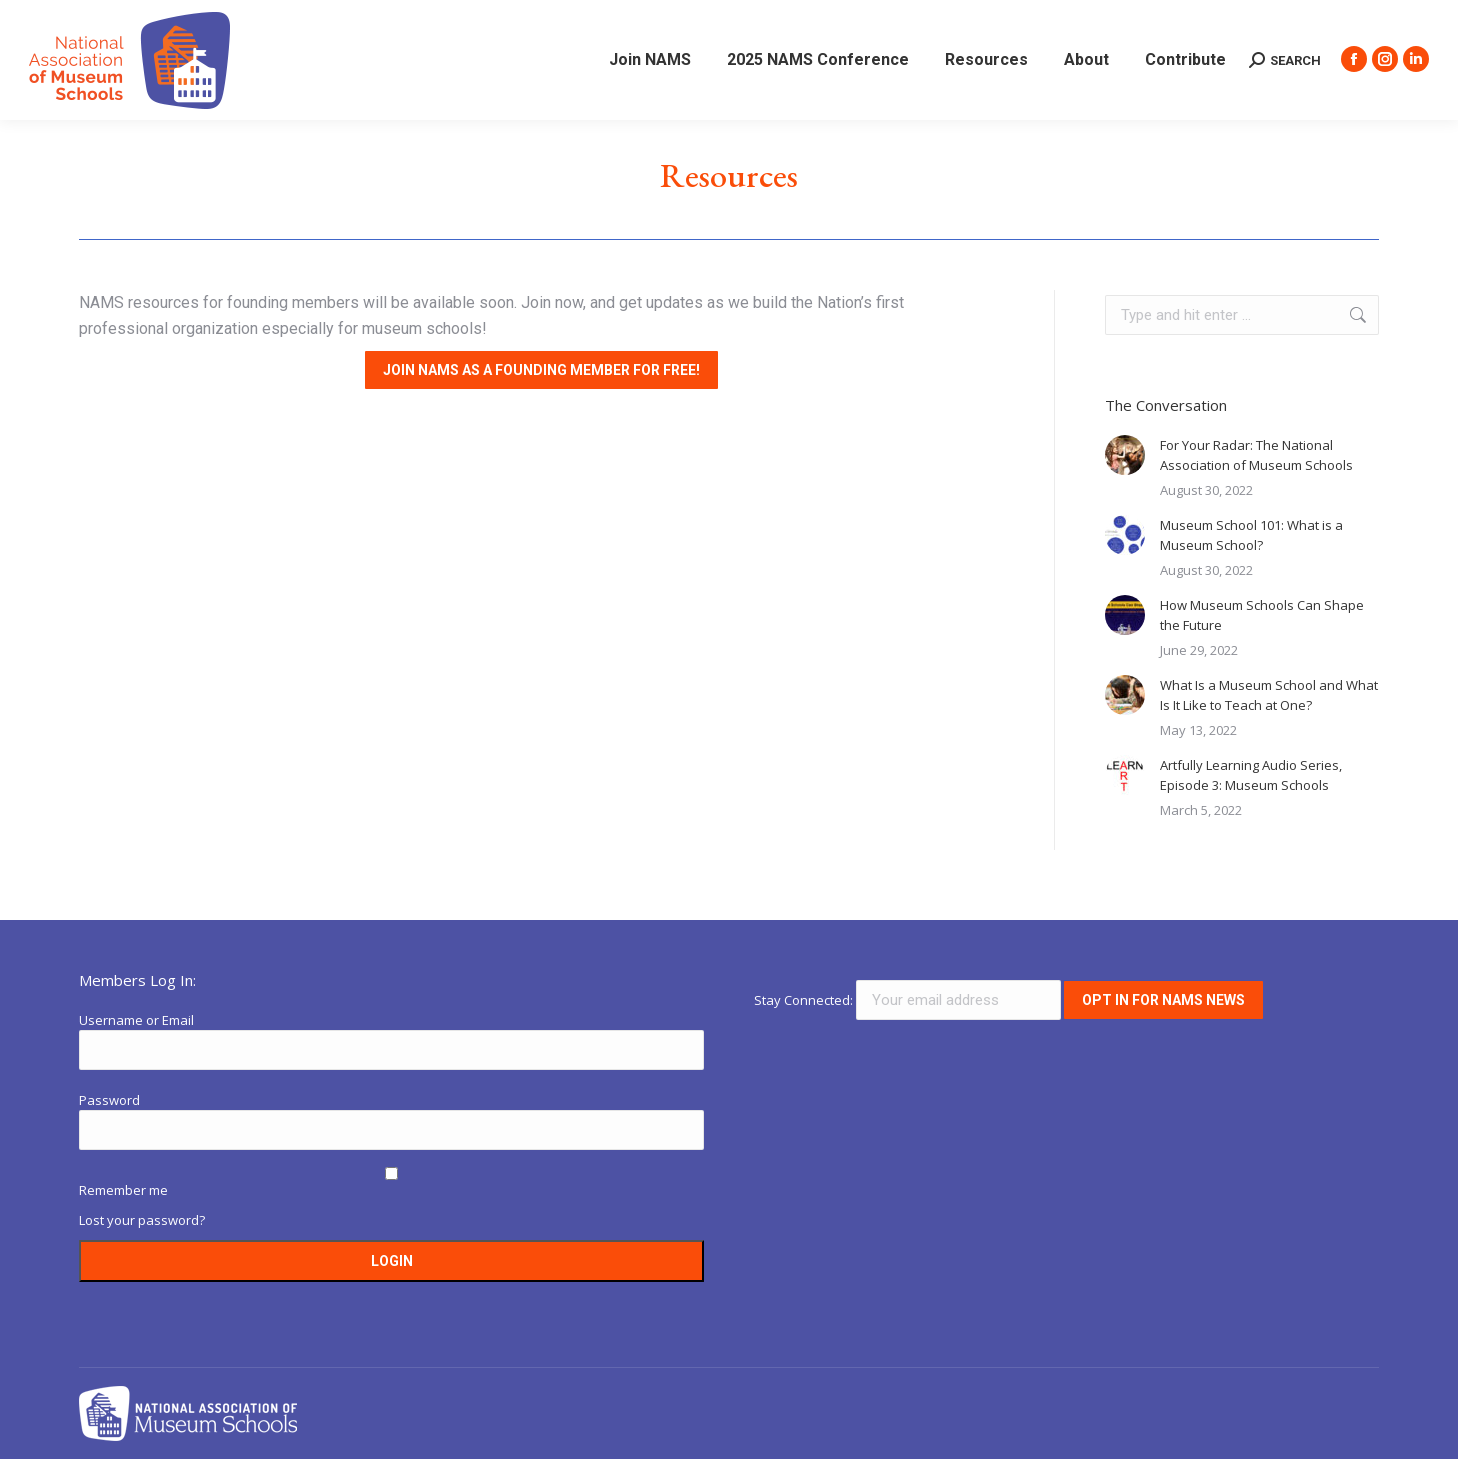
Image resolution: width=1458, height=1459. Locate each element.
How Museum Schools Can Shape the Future (1262, 615)
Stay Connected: (909, 1000)
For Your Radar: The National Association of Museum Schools (1256, 455)
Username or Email (136, 1020)
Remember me (123, 1190)
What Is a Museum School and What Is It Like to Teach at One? (1269, 695)
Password (109, 1100)
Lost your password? (142, 1220)
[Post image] (1125, 455)
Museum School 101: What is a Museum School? (1251, 535)
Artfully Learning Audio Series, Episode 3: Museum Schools (1251, 775)
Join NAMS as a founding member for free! (541, 370)
